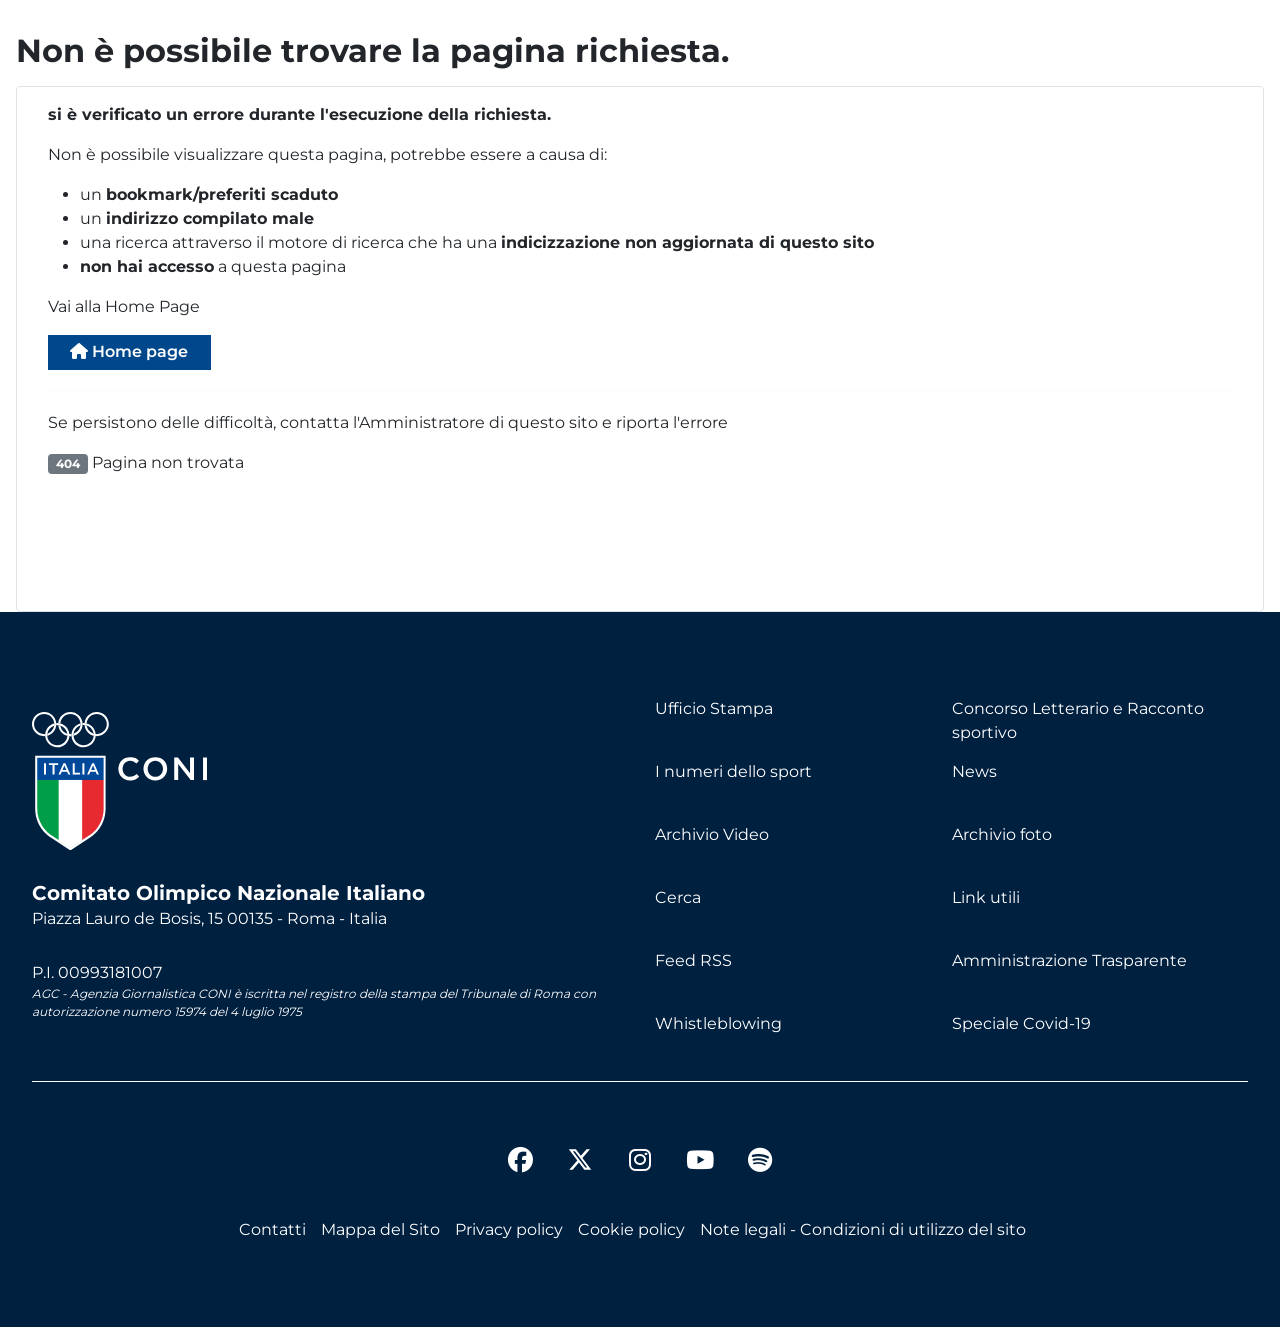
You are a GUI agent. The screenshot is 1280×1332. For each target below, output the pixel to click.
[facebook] (520, 1168)
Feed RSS (693, 965)
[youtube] (700, 1168)
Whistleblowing (718, 1028)
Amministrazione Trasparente (1069, 965)
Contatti (272, 1234)
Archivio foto (1002, 839)
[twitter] (580, 1149)
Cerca (678, 902)
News (974, 776)
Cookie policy (631, 1234)
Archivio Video (712, 839)
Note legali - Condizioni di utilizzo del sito (863, 1234)
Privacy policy (509, 1234)
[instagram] (640, 1168)
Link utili (986, 902)
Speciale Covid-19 (1021, 1028)
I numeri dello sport (733, 776)
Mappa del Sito (380, 1234)
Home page (142, 354)
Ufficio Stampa (714, 713)
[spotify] (760, 1168)
